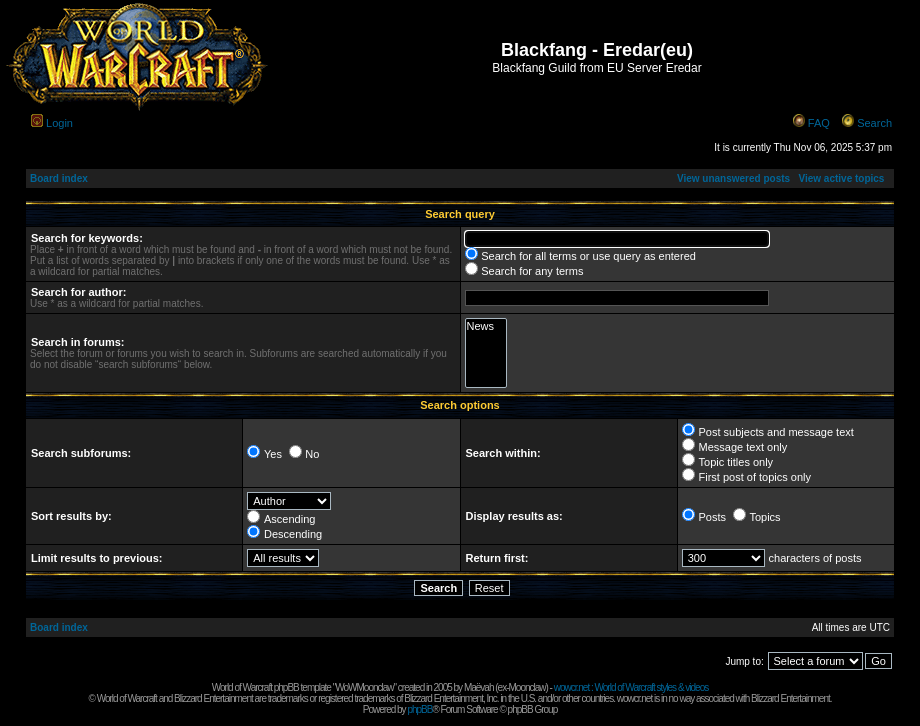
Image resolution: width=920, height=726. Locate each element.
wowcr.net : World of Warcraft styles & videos (631, 687)
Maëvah (479, 687)
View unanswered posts (733, 178)
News (486, 326)
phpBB (419, 709)
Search (874, 123)
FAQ (819, 123)
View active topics (841, 178)
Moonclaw (526, 687)
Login (59, 123)
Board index (59, 178)
